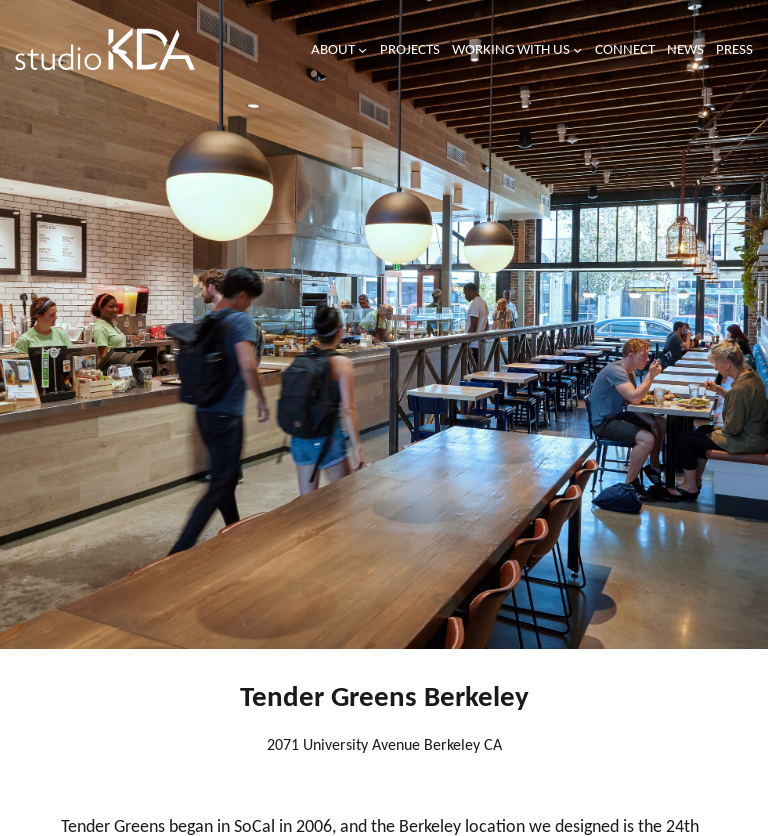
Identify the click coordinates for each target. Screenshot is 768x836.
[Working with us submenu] (577, 49)
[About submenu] (362, 49)
